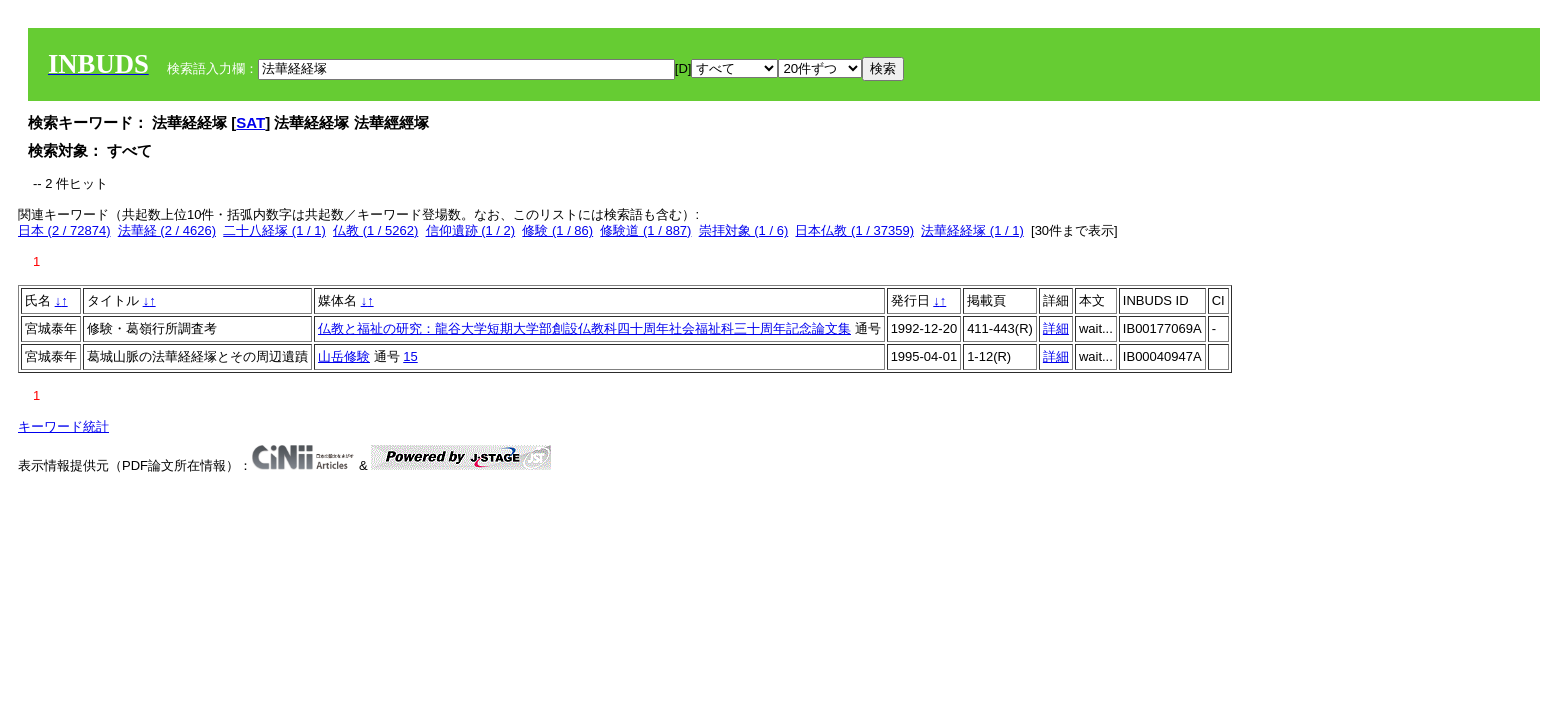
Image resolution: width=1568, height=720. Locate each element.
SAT (250, 122)
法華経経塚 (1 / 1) (972, 230)
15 (410, 356)
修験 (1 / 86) (557, 230)
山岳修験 (344, 356)
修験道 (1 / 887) (645, 230)
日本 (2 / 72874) (64, 230)
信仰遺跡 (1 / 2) (471, 230)
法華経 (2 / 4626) (167, 230)
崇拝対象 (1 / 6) (744, 230)
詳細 (1056, 328)
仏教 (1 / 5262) (375, 230)
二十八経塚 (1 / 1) (274, 230)
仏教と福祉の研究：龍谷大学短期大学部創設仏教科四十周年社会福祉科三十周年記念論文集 (584, 328)
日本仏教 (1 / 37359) (854, 230)
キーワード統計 (63, 426)
